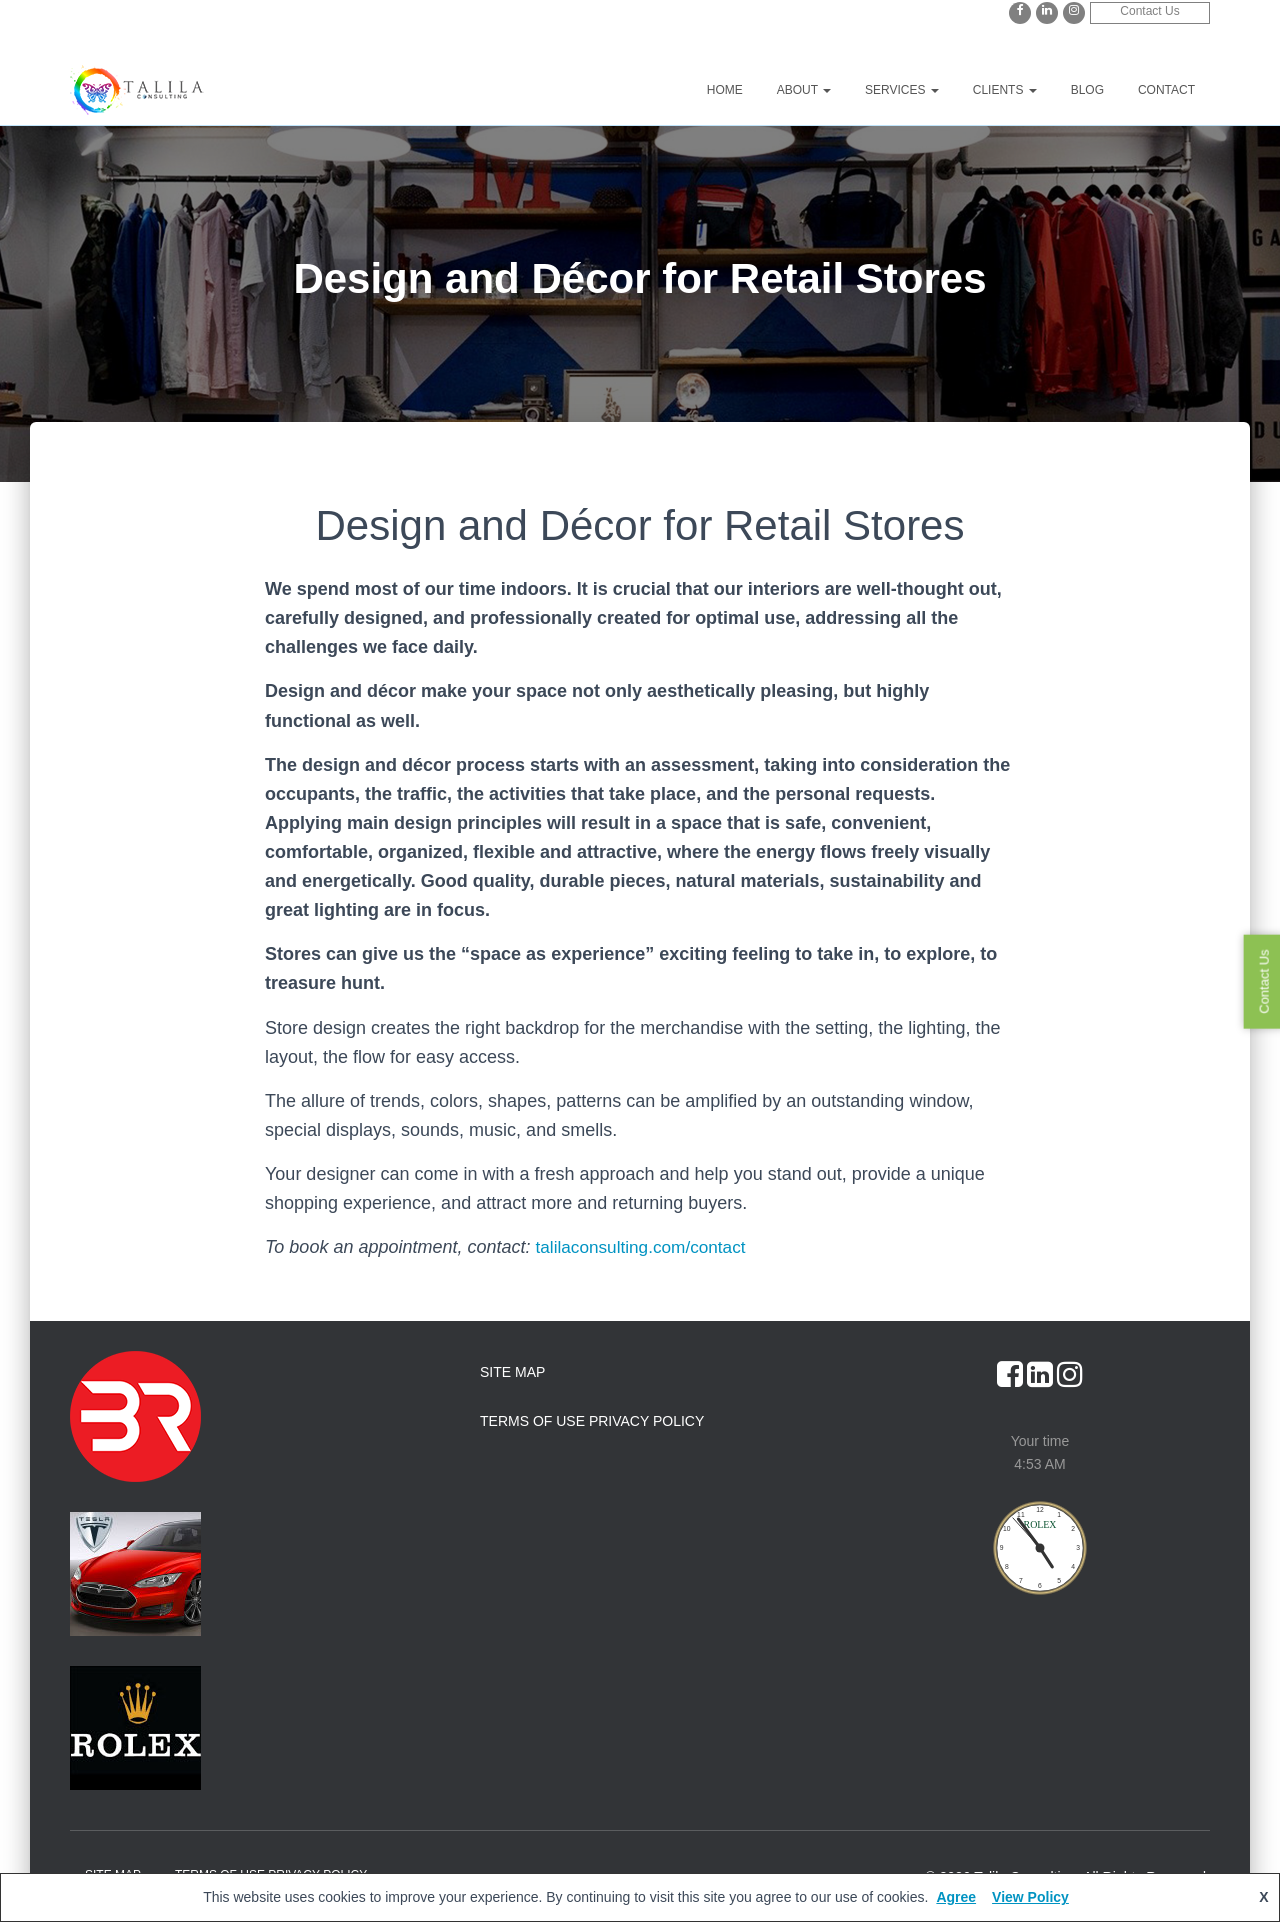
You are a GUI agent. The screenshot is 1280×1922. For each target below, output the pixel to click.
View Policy (1030, 1897)
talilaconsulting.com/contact (646, 1247)
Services (902, 90)
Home (725, 90)
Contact (1166, 90)
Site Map (512, 1372)
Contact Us (1149, 11)
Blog (1087, 90)
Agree (956, 1897)
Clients (1005, 90)
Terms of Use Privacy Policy (592, 1421)
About (804, 90)
